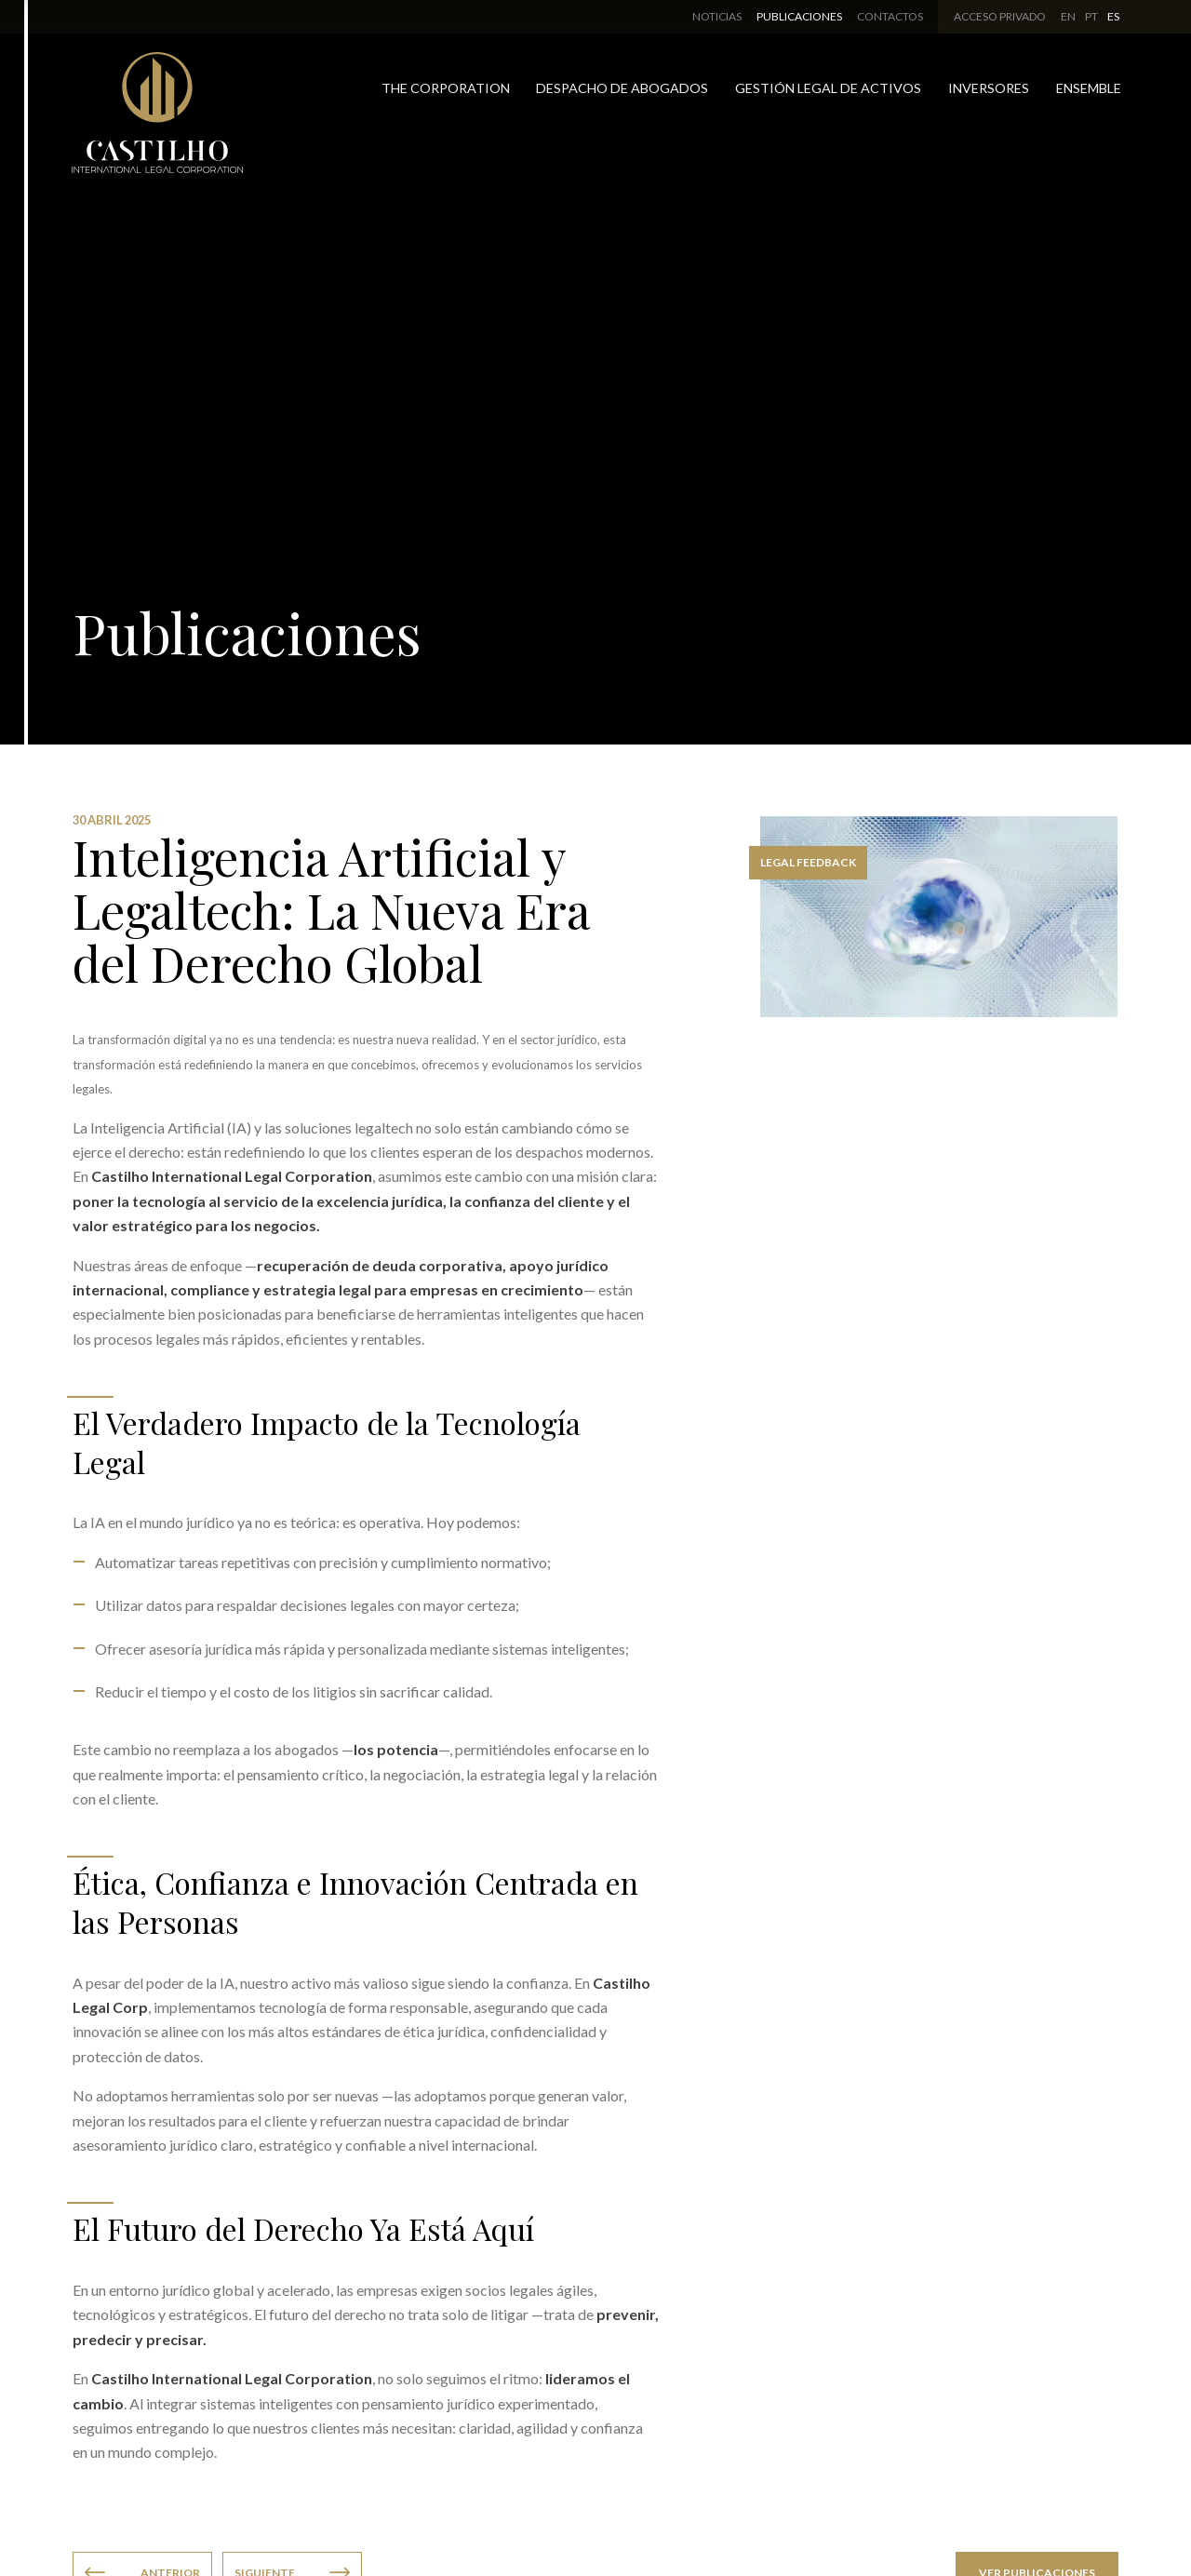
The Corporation (445, 88)
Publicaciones (799, 16)
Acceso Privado (1000, 16)
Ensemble (1088, 88)
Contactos (890, 16)
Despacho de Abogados (622, 88)
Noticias (717, 16)
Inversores (988, 88)
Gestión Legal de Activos (828, 88)
